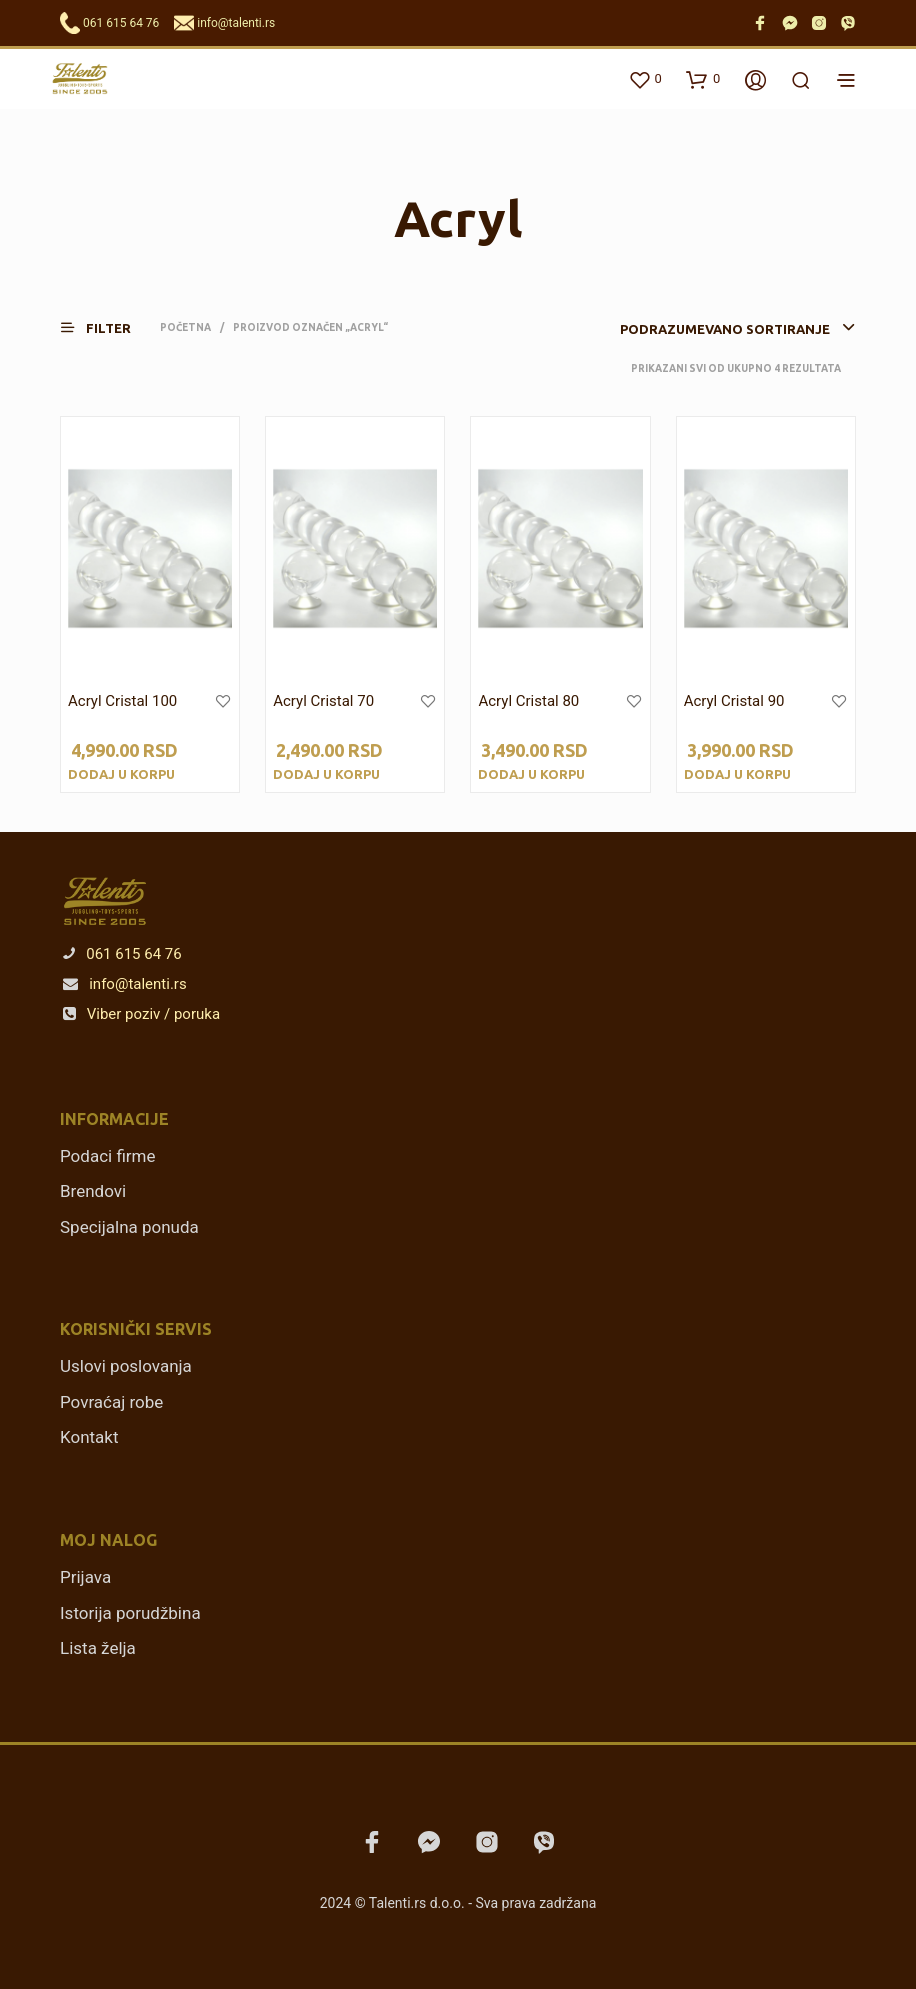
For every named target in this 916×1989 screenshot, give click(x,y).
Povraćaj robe (111, 1402)
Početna (185, 327)
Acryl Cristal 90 (734, 701)
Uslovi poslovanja (126, 1366)
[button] (108, 327)
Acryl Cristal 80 (528, 701)
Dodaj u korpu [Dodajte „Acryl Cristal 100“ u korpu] (121, 774)
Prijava (85, 1577)
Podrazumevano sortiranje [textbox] (725, 329)
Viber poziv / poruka (141, 1014)
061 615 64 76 (121, 23)
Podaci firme (108, 1156)
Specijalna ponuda (129, 1227)
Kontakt (89, 1437)
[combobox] (699, 329)
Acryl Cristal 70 (323, 701)
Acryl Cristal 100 (122, 701)
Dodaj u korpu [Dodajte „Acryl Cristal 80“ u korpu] (531, 774)
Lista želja (98, 1648)
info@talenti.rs (236, 23)
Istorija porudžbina (130, 1613)
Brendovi (93, 1191)
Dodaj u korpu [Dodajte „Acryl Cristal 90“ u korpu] (737, 774)
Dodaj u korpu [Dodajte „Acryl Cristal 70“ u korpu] (326, 774)
